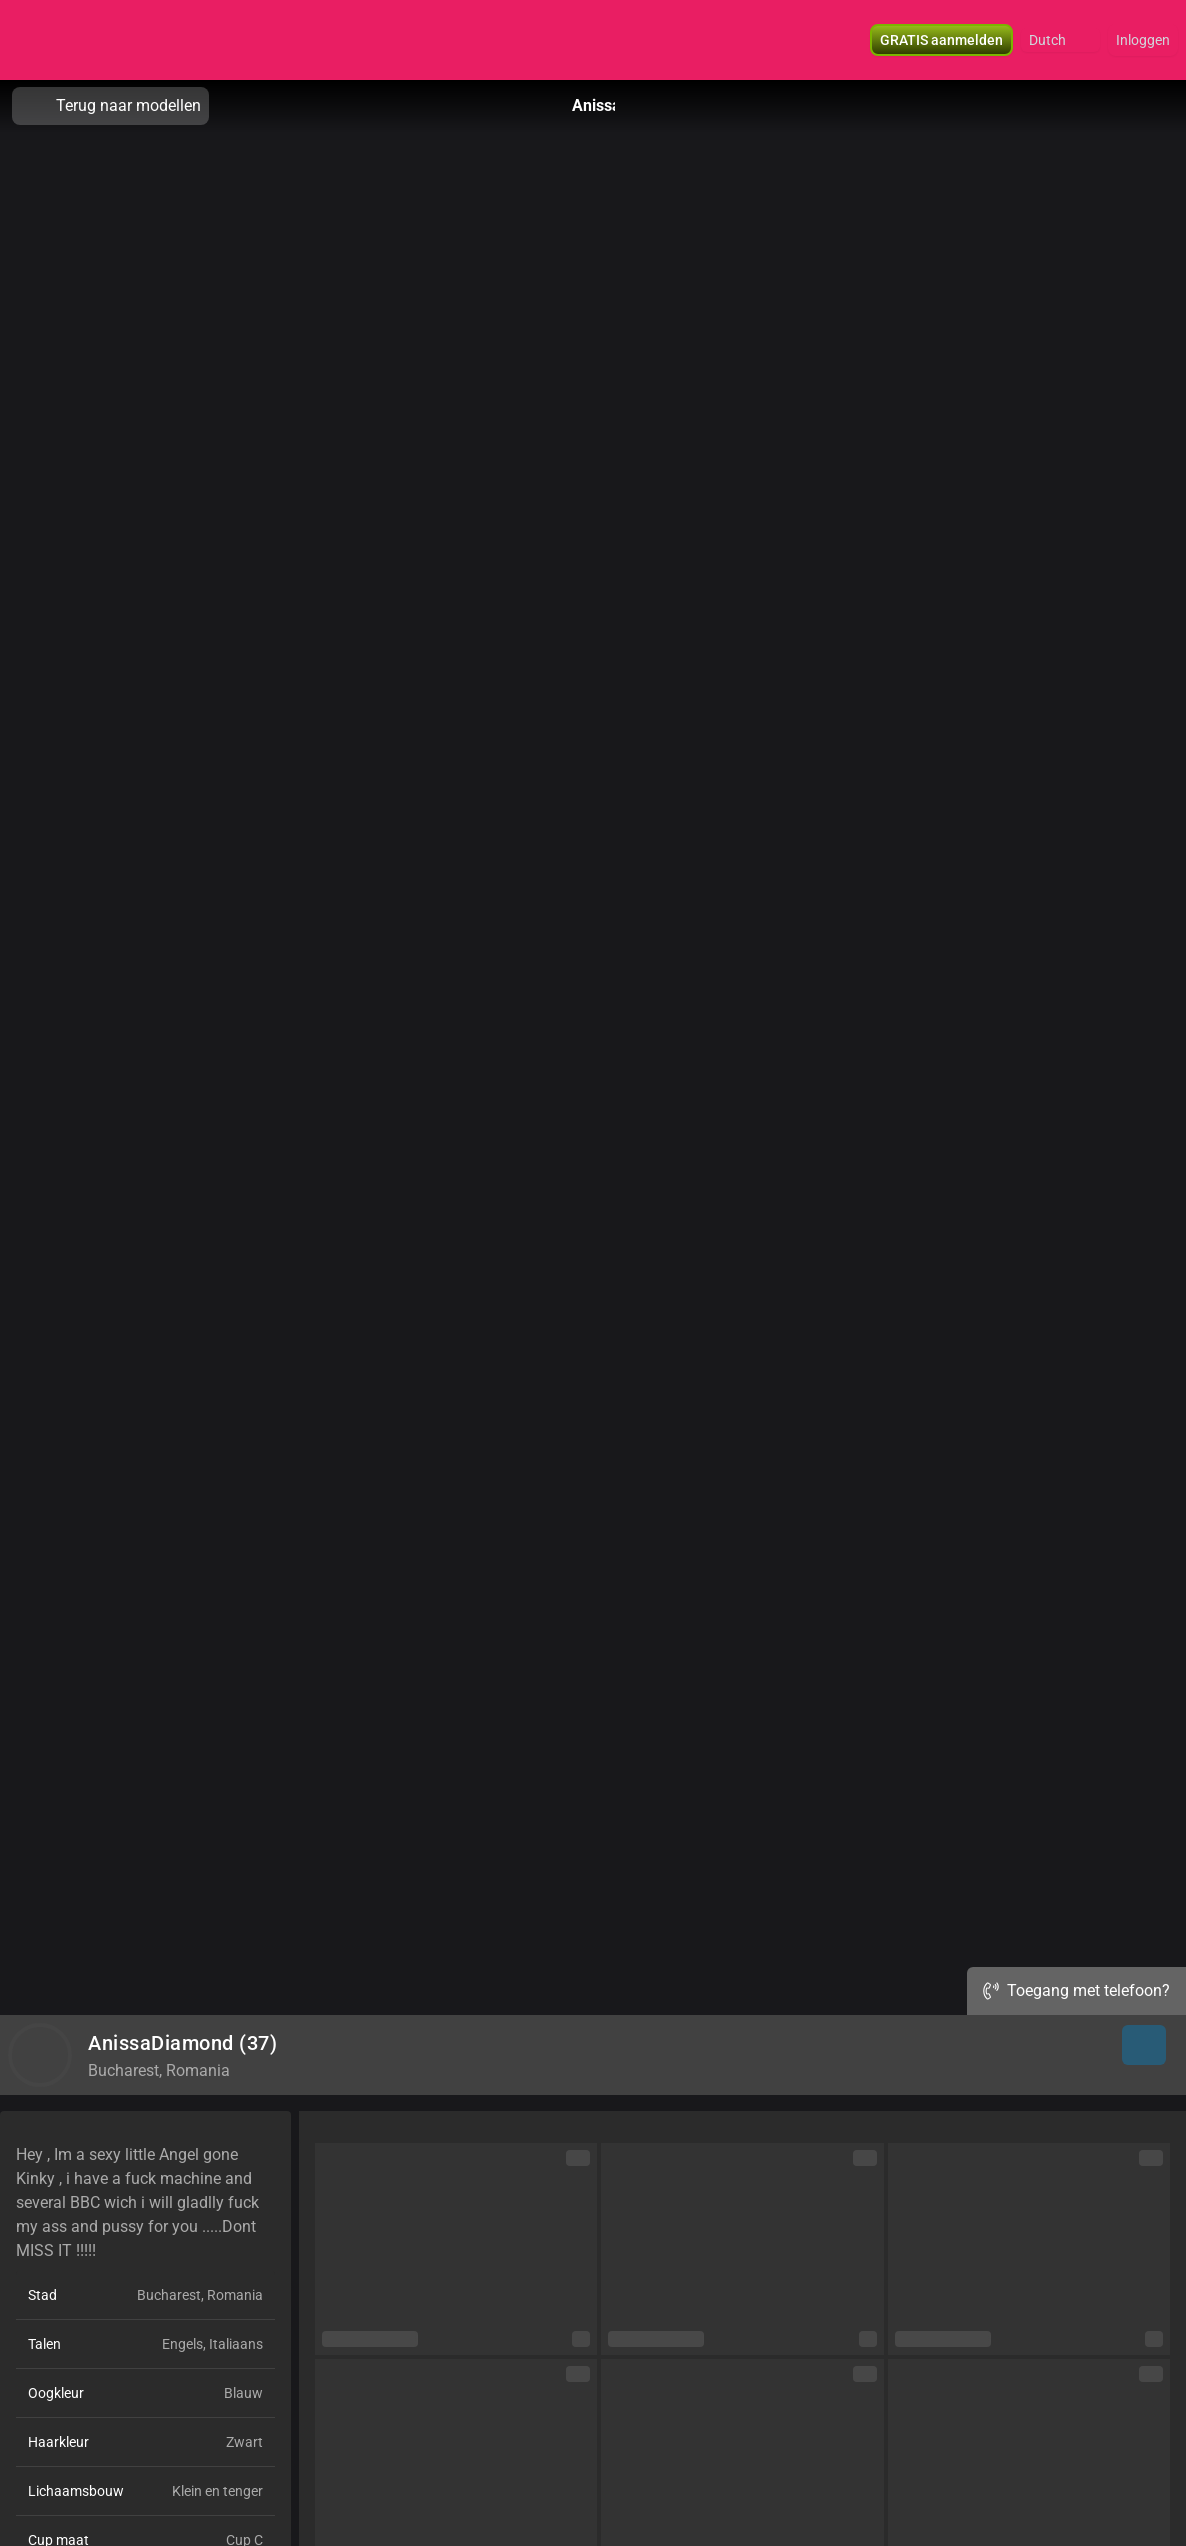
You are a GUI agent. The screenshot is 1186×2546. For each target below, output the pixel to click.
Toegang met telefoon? (1076, 1990)
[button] (1060, 40)
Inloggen (1143, 40)
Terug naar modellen (110, 106)
